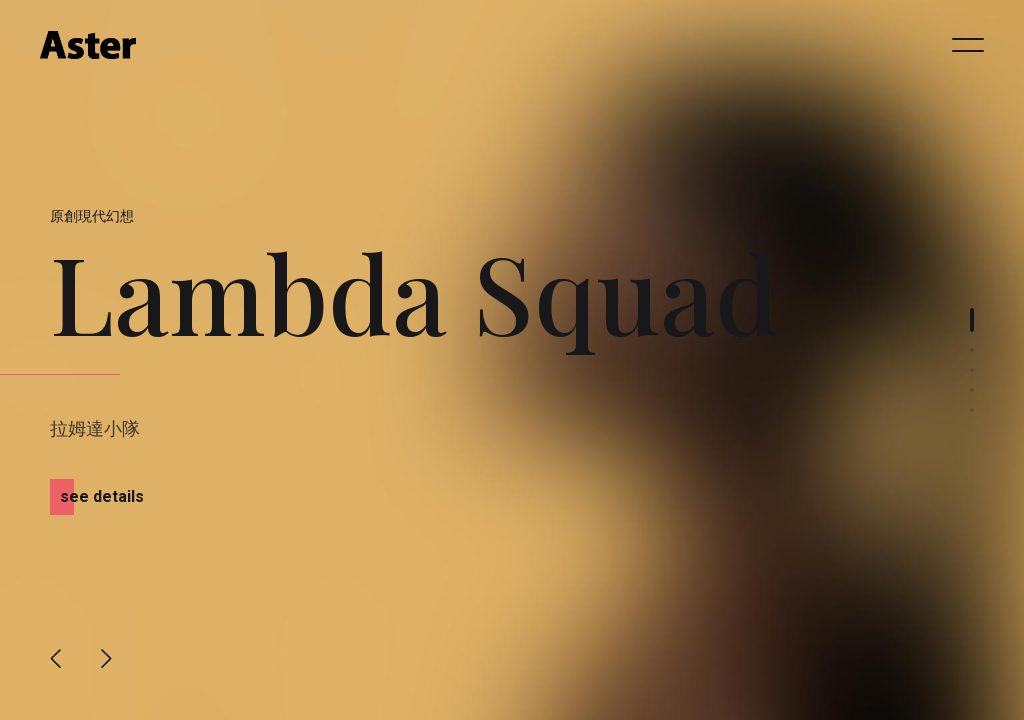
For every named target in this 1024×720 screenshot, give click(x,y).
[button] (56, 658)
